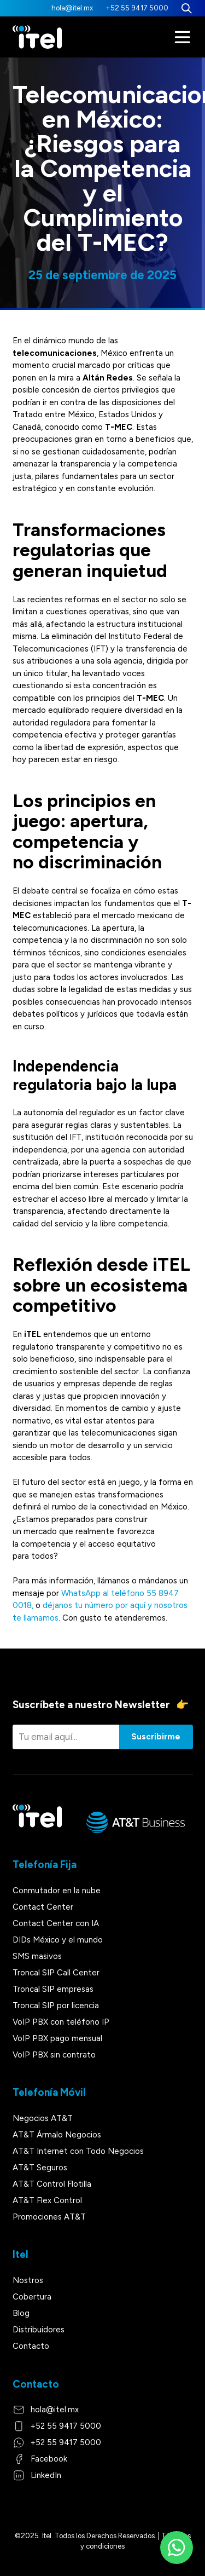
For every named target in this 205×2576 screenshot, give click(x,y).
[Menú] (182, 37)
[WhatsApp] (176, 2547)
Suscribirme (155, 1737)
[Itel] (37, 37)
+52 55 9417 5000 (137, 8)
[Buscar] (186, 8)
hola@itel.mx (72, 8)
